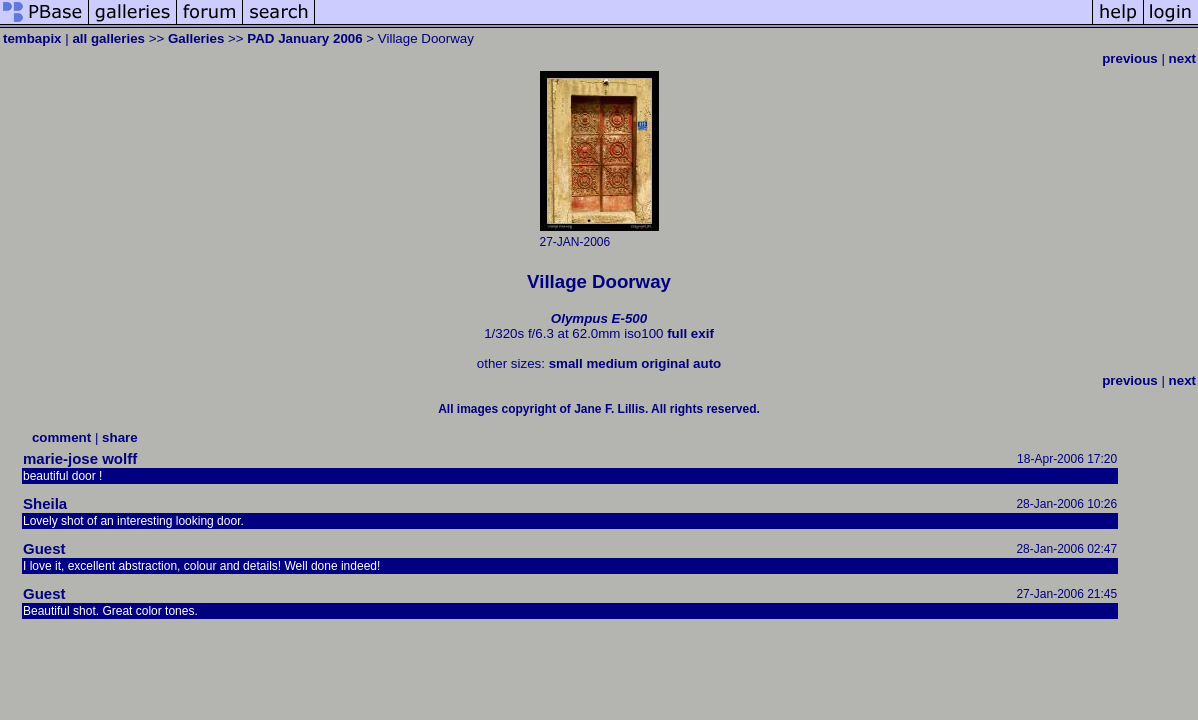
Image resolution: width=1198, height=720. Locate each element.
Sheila (45, 503)
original (665, 363)
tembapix (32, 38)
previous (1130, 58)
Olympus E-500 (599, 318)
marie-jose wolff (80, 458)
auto (707, 363)
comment (61, 437)
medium (611, 363)
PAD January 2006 (304, 38)
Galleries (196, 38)
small (566, 363)
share (120, 437)
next (1182, 58)
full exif (690, 333)
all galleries (108, 38)
